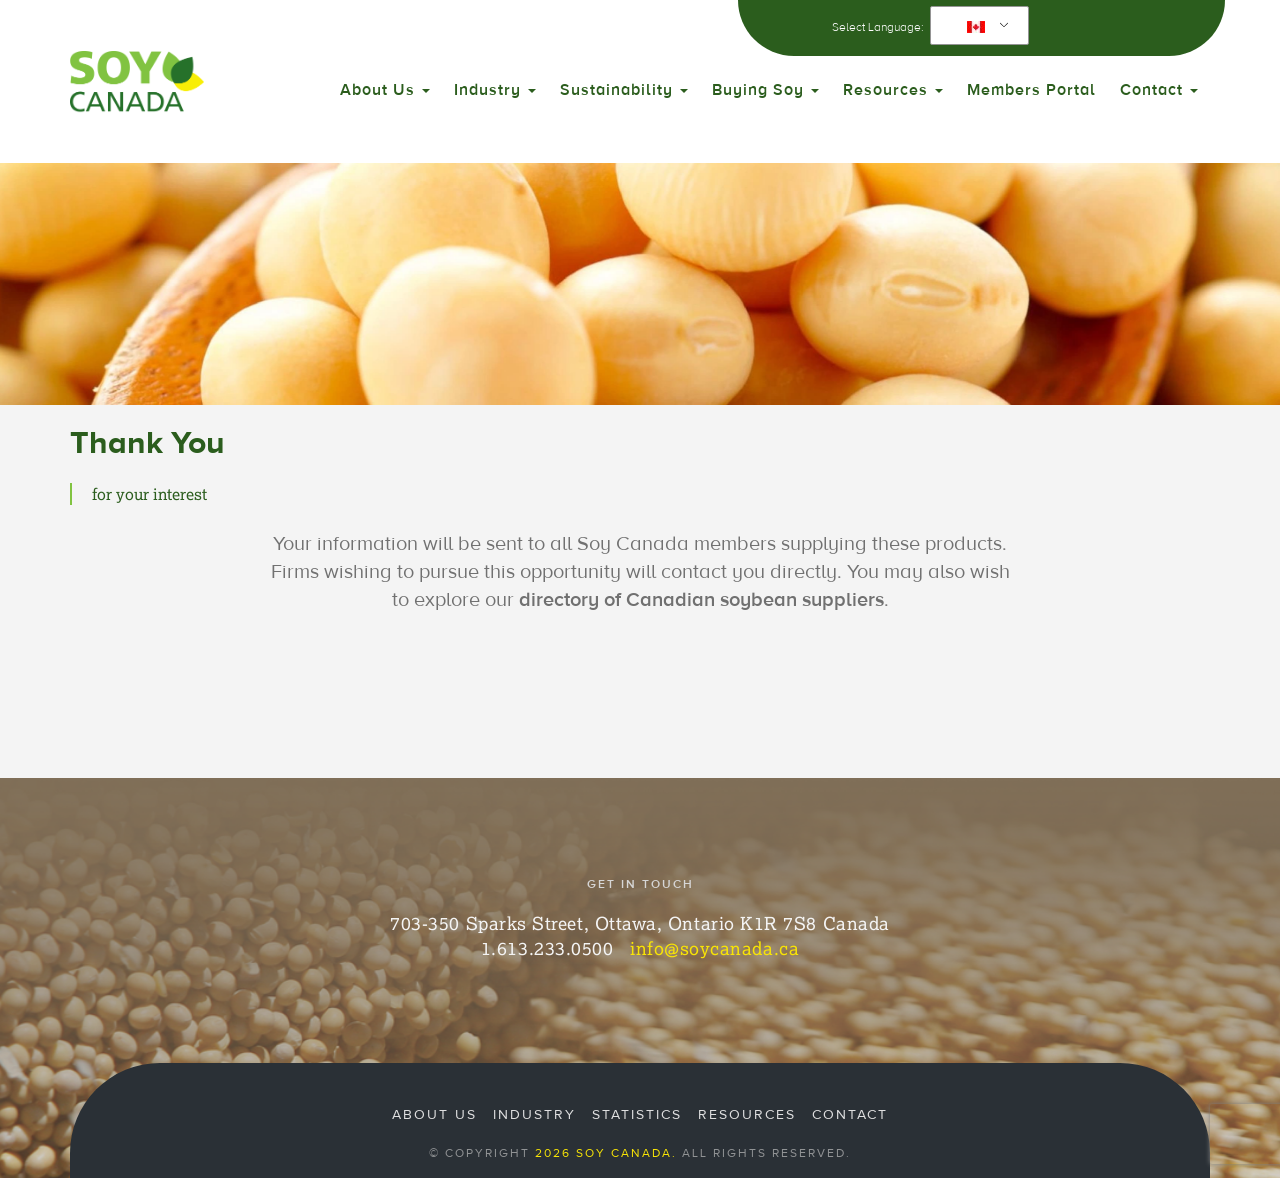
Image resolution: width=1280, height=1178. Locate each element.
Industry (495, 90)
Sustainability (624, 90)
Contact (1159, 90)
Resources (893, 90)
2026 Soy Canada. (606, 1153)
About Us (385, 90)
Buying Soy (765, 90)
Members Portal (1031, 90)
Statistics (637, 1115)
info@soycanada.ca (714, 948)
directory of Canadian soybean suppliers (701, 599)
